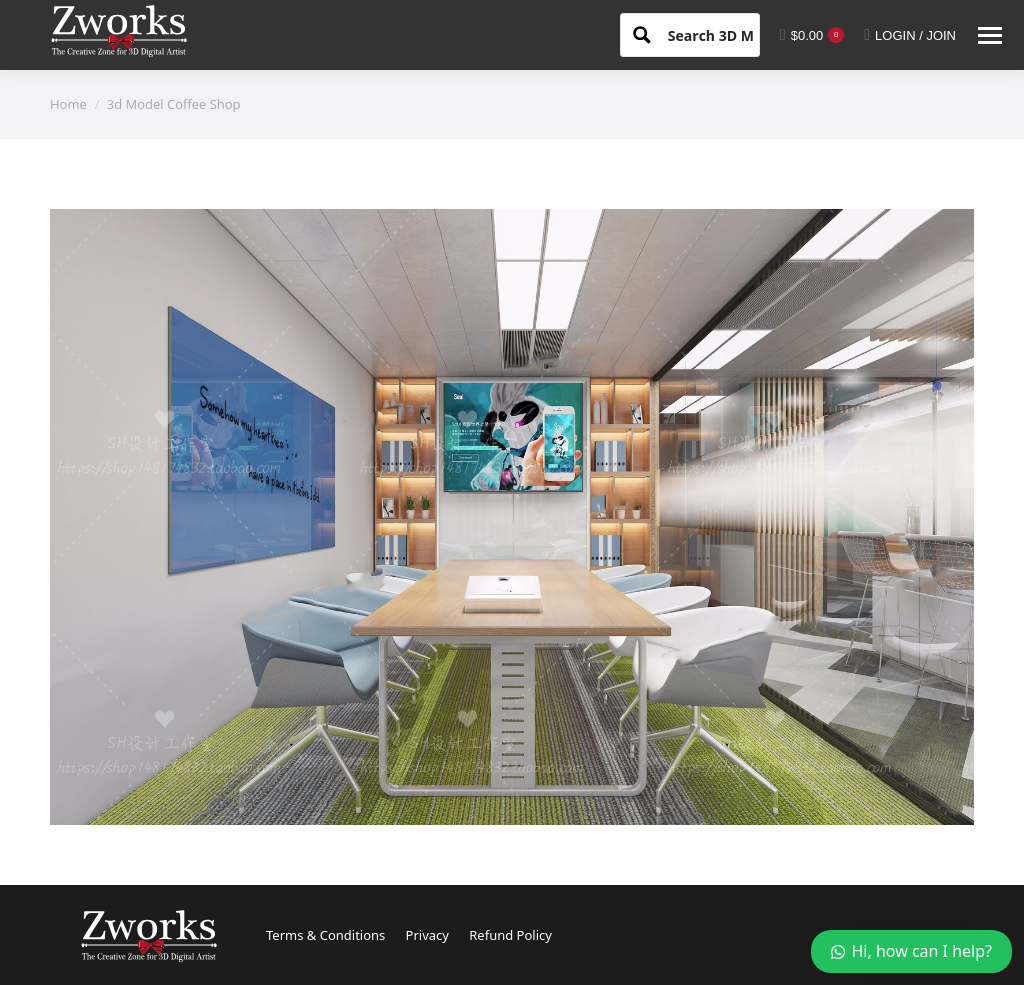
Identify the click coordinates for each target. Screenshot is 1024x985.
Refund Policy (510, 935)
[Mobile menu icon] (990, 35)
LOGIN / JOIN (910, 35)
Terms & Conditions (325, 935)
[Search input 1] (728, 34)
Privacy (427, 935)
